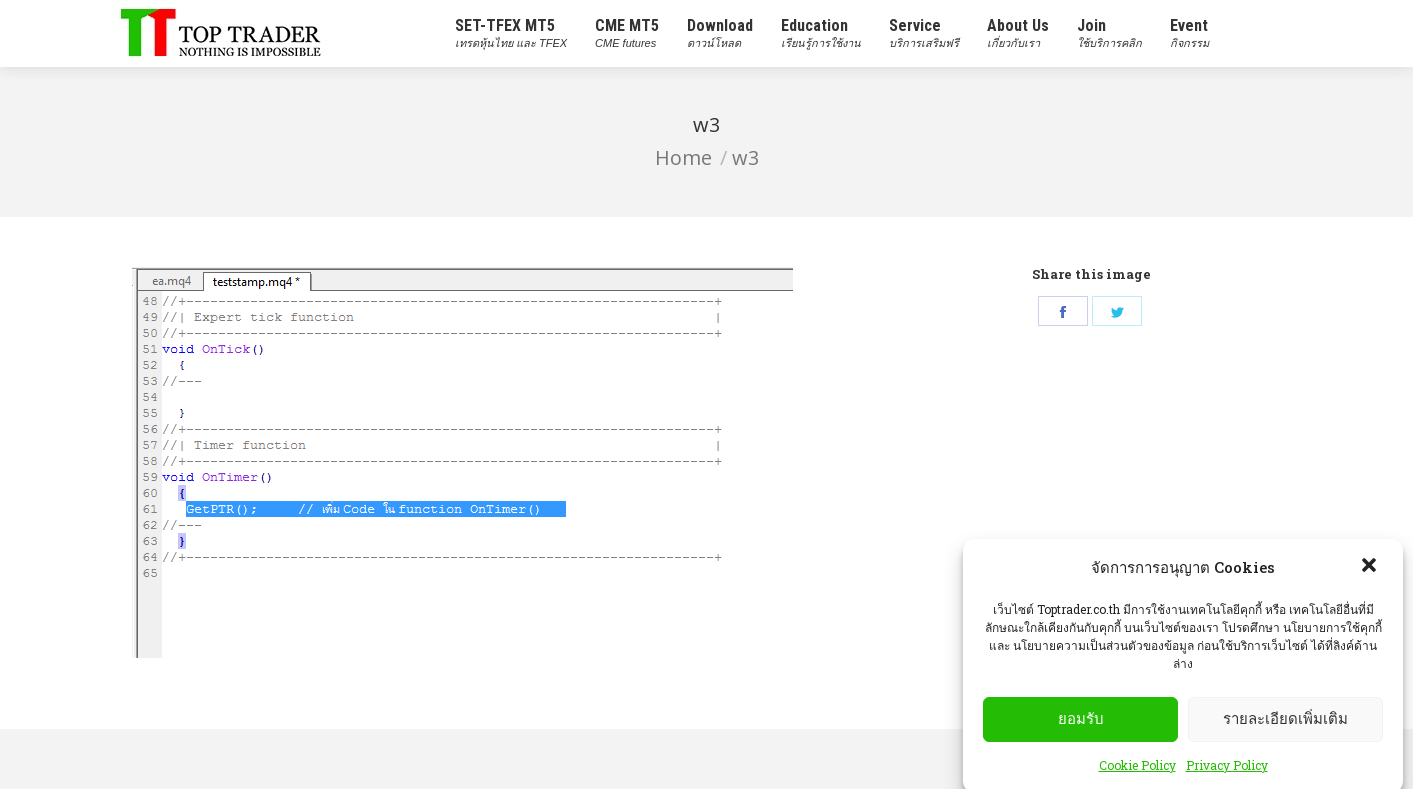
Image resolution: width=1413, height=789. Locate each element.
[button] (1371, 589)
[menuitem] (511, 33)
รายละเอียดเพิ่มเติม (1285, 741)
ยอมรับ (1081, 741)
